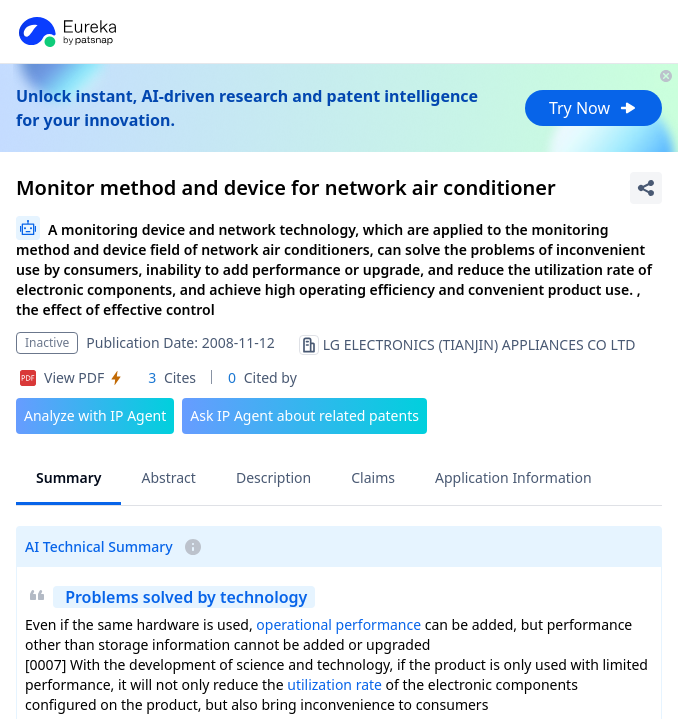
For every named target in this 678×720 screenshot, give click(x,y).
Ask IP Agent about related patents (304, 415)
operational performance (338, 624)
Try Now (593, 108)
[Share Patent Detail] (646, 188)
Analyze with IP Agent (95, 415)
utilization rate (334, 684)
